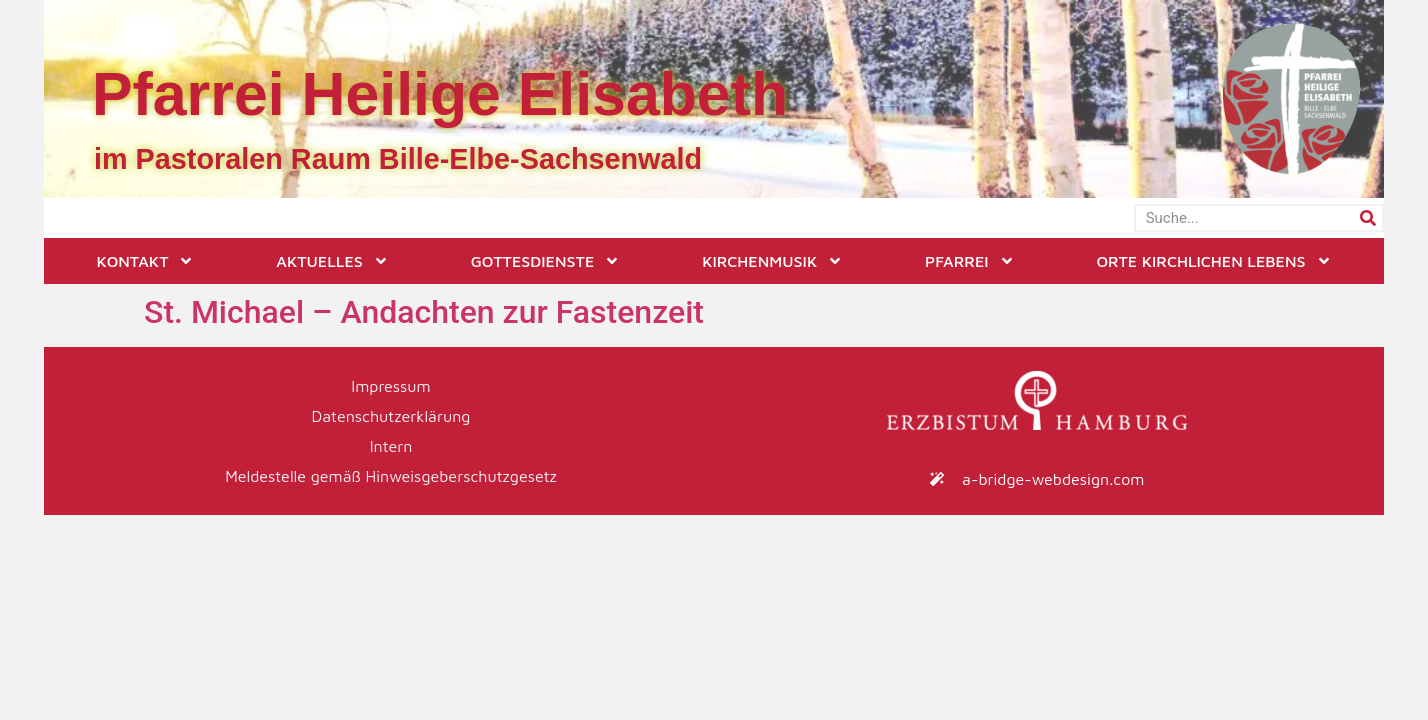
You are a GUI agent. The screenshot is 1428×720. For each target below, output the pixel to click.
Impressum (390, 386)
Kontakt (145, 261)
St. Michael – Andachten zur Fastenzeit (424, 312)
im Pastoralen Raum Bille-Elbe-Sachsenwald (398, 159)
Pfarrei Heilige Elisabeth (440, 94)
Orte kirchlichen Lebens (1213, 261)
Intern (391, 446)
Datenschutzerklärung (391, 416)
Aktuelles (332, 261)
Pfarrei (970, 261)
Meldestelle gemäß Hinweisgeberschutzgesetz (391, 476)
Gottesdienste (546, 261)
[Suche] (1368, 218)
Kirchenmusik (772, 261)
